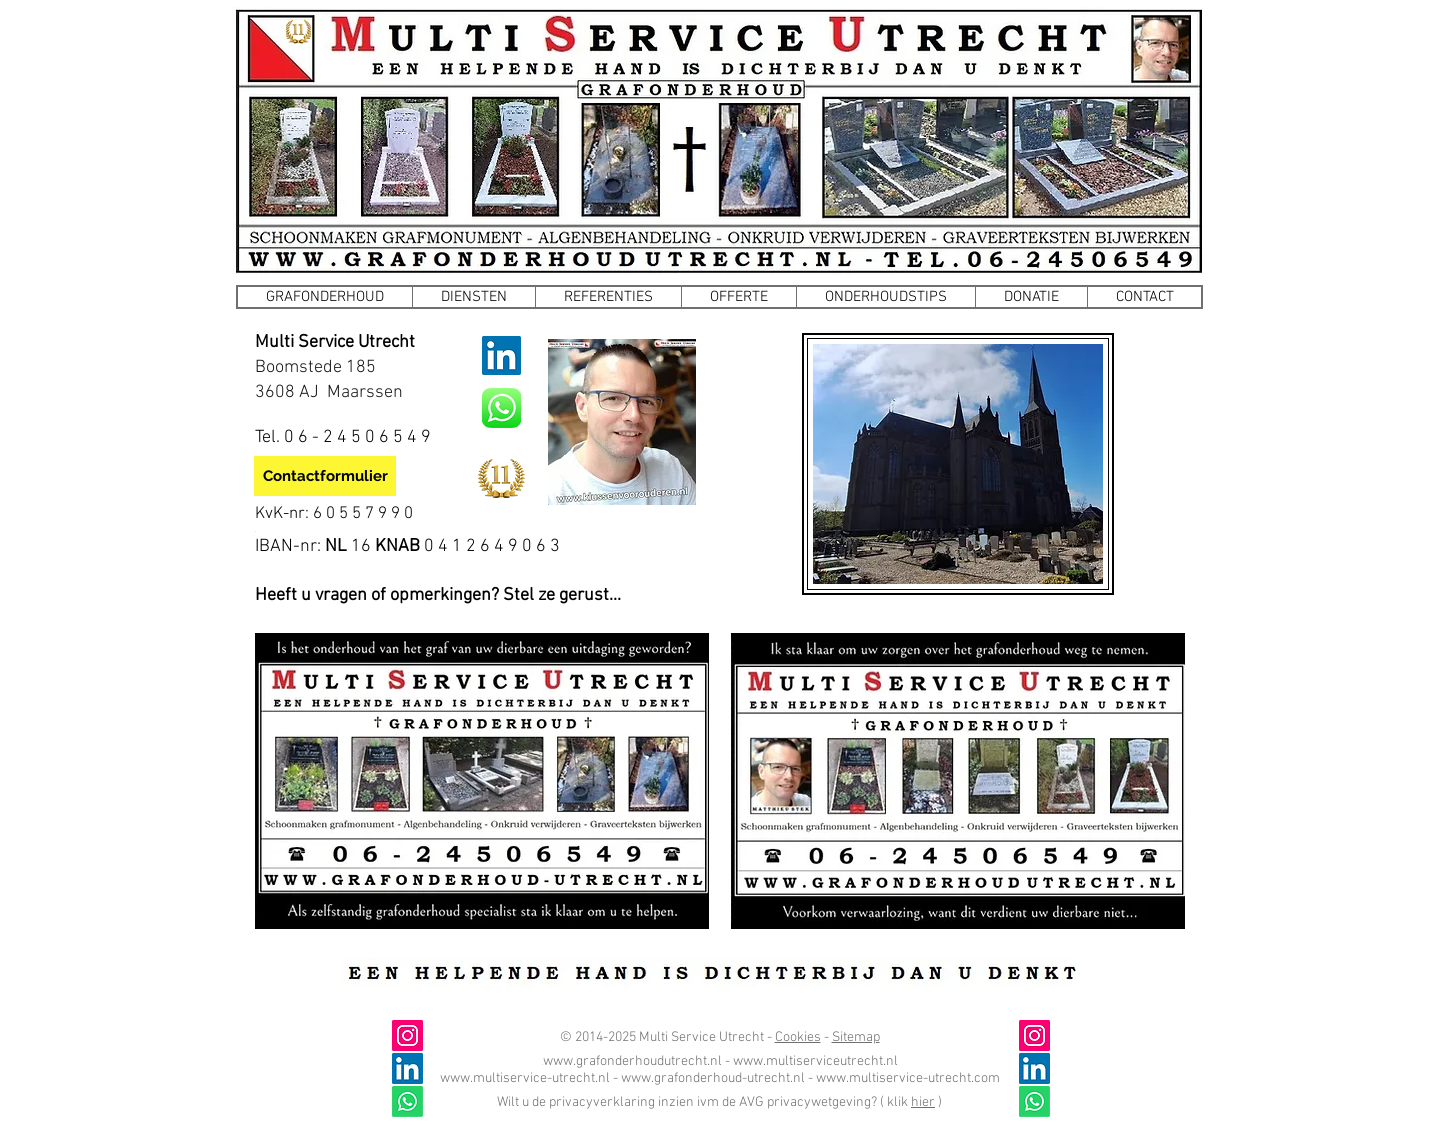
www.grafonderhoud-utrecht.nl (713, 1078)
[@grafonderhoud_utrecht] (1034, 1035)
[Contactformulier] (325, 476)
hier (923, 1102)
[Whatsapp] (1034, 1101)
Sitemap (856, 1037)
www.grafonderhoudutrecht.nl (632, 1061)
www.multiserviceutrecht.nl (815, 1061)
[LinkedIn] (501, 355)
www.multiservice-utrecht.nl (525, 1078)
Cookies (798, 1037)
